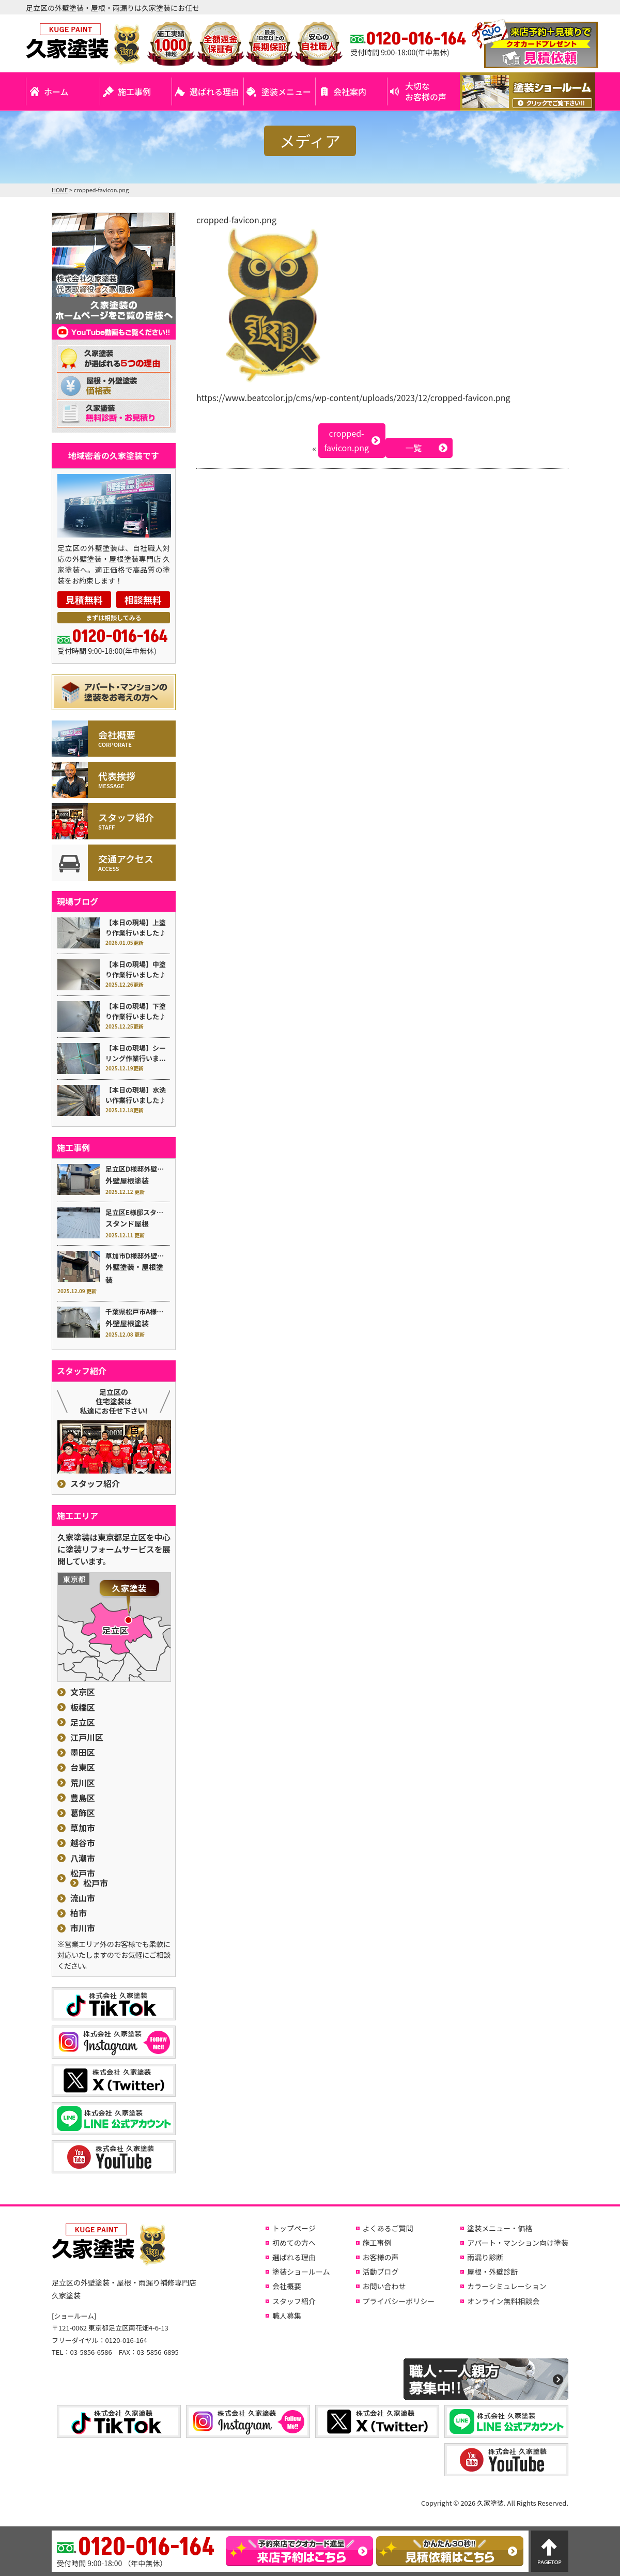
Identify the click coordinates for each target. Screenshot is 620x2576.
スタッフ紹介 (95, 1484)
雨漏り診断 (485, 2257)
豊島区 (82, 1798)
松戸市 (82, 1873)
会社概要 (286, 2286)
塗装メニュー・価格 (499, 2228)
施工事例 (134, 91)
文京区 (82, 1692)
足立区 (82, 1722)
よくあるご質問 (388, 2228)
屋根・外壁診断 (492, 2271)
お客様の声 (381, 2257)
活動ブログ (381, 2271)
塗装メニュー (286, 91)
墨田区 (82, 1752)
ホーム (56, 91)
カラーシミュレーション (506, 2286)
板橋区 (82, 1707)
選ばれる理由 (214, 91)
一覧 (414, 447)
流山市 (82, 1898)
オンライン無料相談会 (503, 2301)
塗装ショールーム (301, 2271)
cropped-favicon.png (346, 440)
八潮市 (82, 1858)
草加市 (82, 1828)
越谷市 (82, 1843)
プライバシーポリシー (399, 2301)
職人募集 (286, 2315)
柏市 (78, 1913)
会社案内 (349, 91)
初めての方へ (294, 2242)
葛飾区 (82, 1813)
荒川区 (82, 1783)
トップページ (294, 2228)
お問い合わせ (384, 2286)
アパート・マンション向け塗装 (517, 2242)
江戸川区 (86, 1737)
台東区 (82, 1767)
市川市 (82, 1928)
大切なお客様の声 (425, 91)
